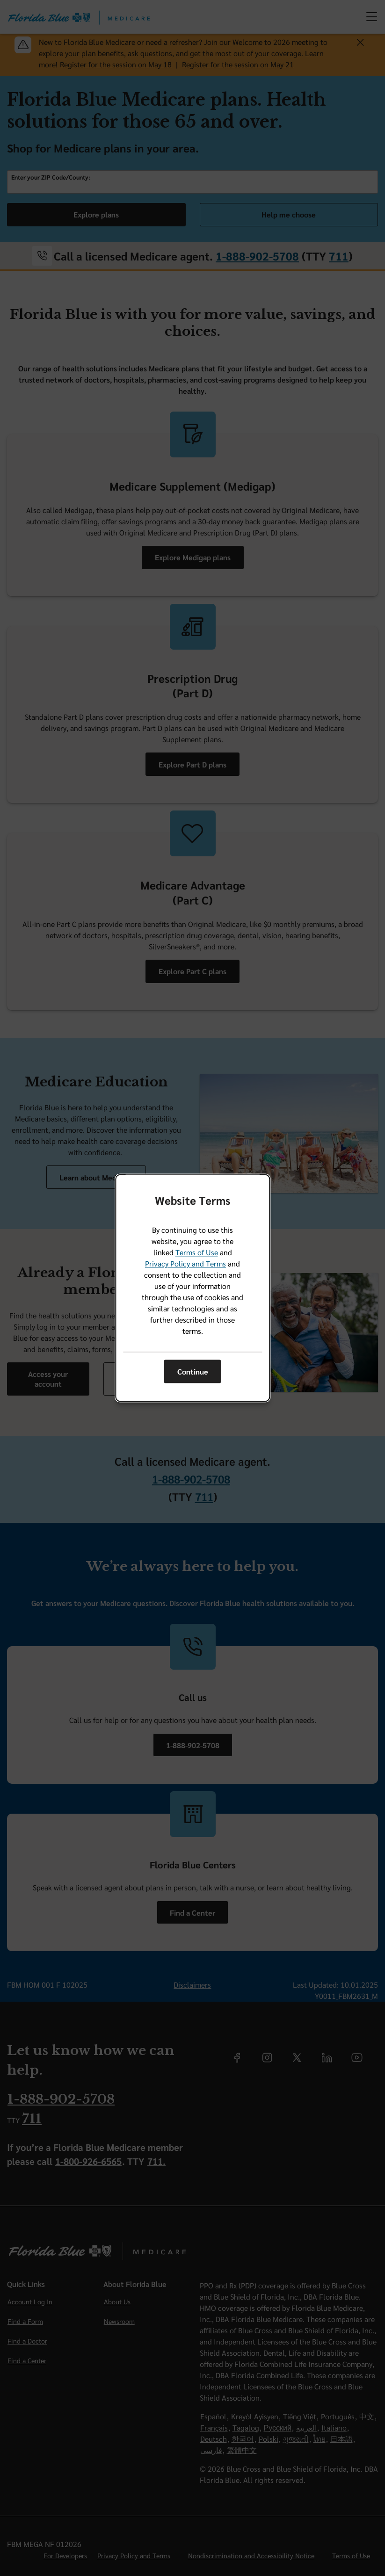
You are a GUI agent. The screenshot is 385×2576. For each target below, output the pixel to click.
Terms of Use (196, 1253)
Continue (192, 1371)
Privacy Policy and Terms (185, 1264)
